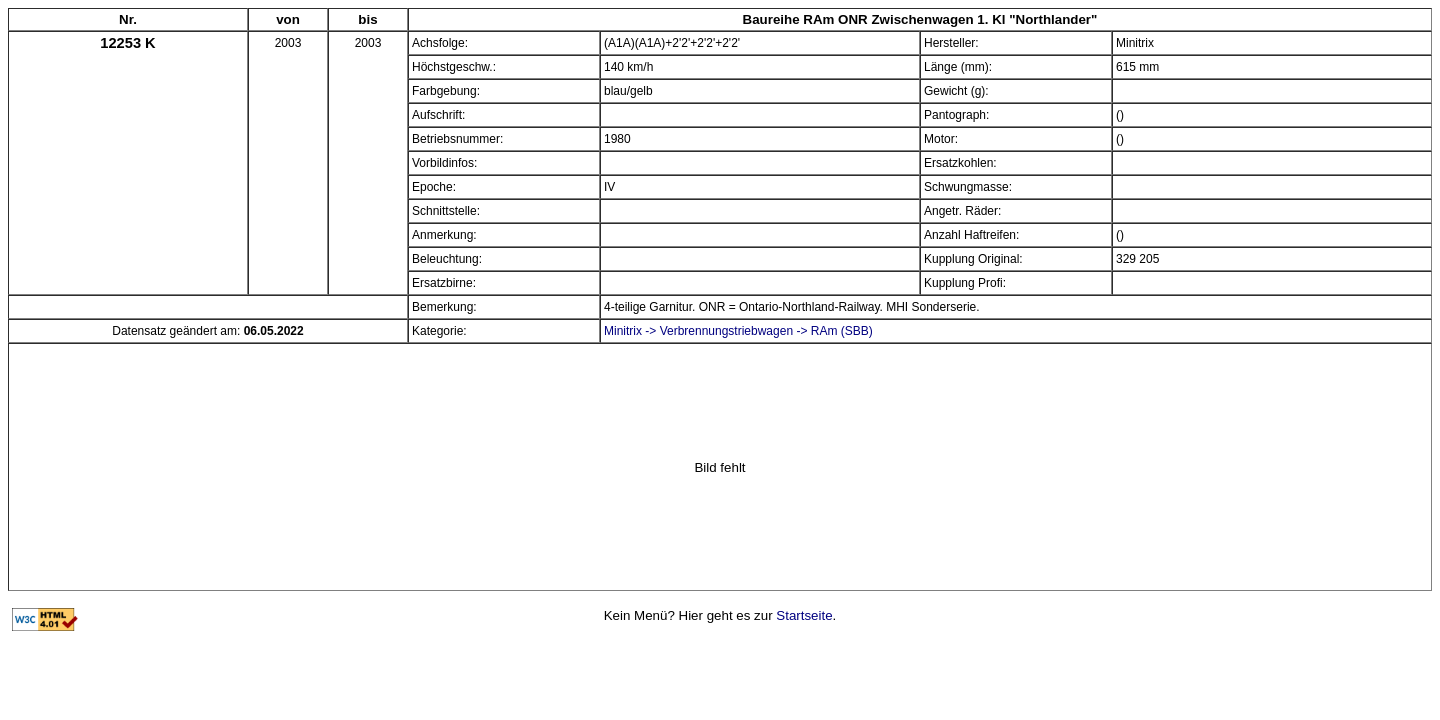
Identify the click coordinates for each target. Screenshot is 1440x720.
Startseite (804, 615)
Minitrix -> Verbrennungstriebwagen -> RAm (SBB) (738, 331)
